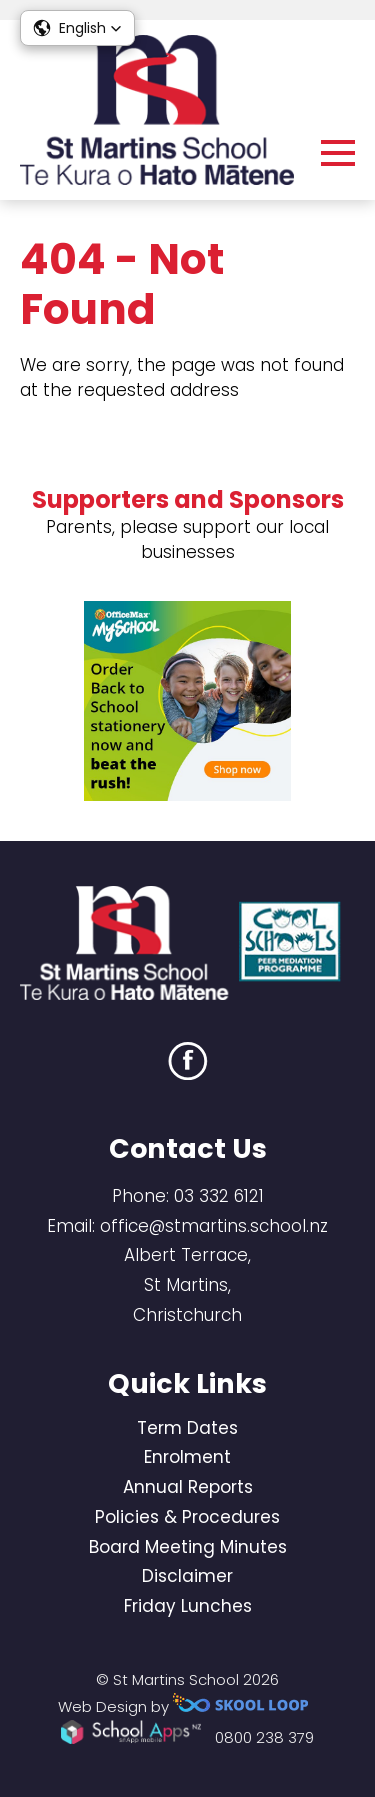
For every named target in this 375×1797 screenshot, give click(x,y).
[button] (77, 28)
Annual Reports (188, 1487)
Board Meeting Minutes (188, 1547)
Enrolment (187, 1457)
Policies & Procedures (187, 1517)
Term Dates (187, 1428)
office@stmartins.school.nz (214, 1226)
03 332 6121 (219, 1196)
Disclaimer (187, 1576)
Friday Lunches (188, 1606)
